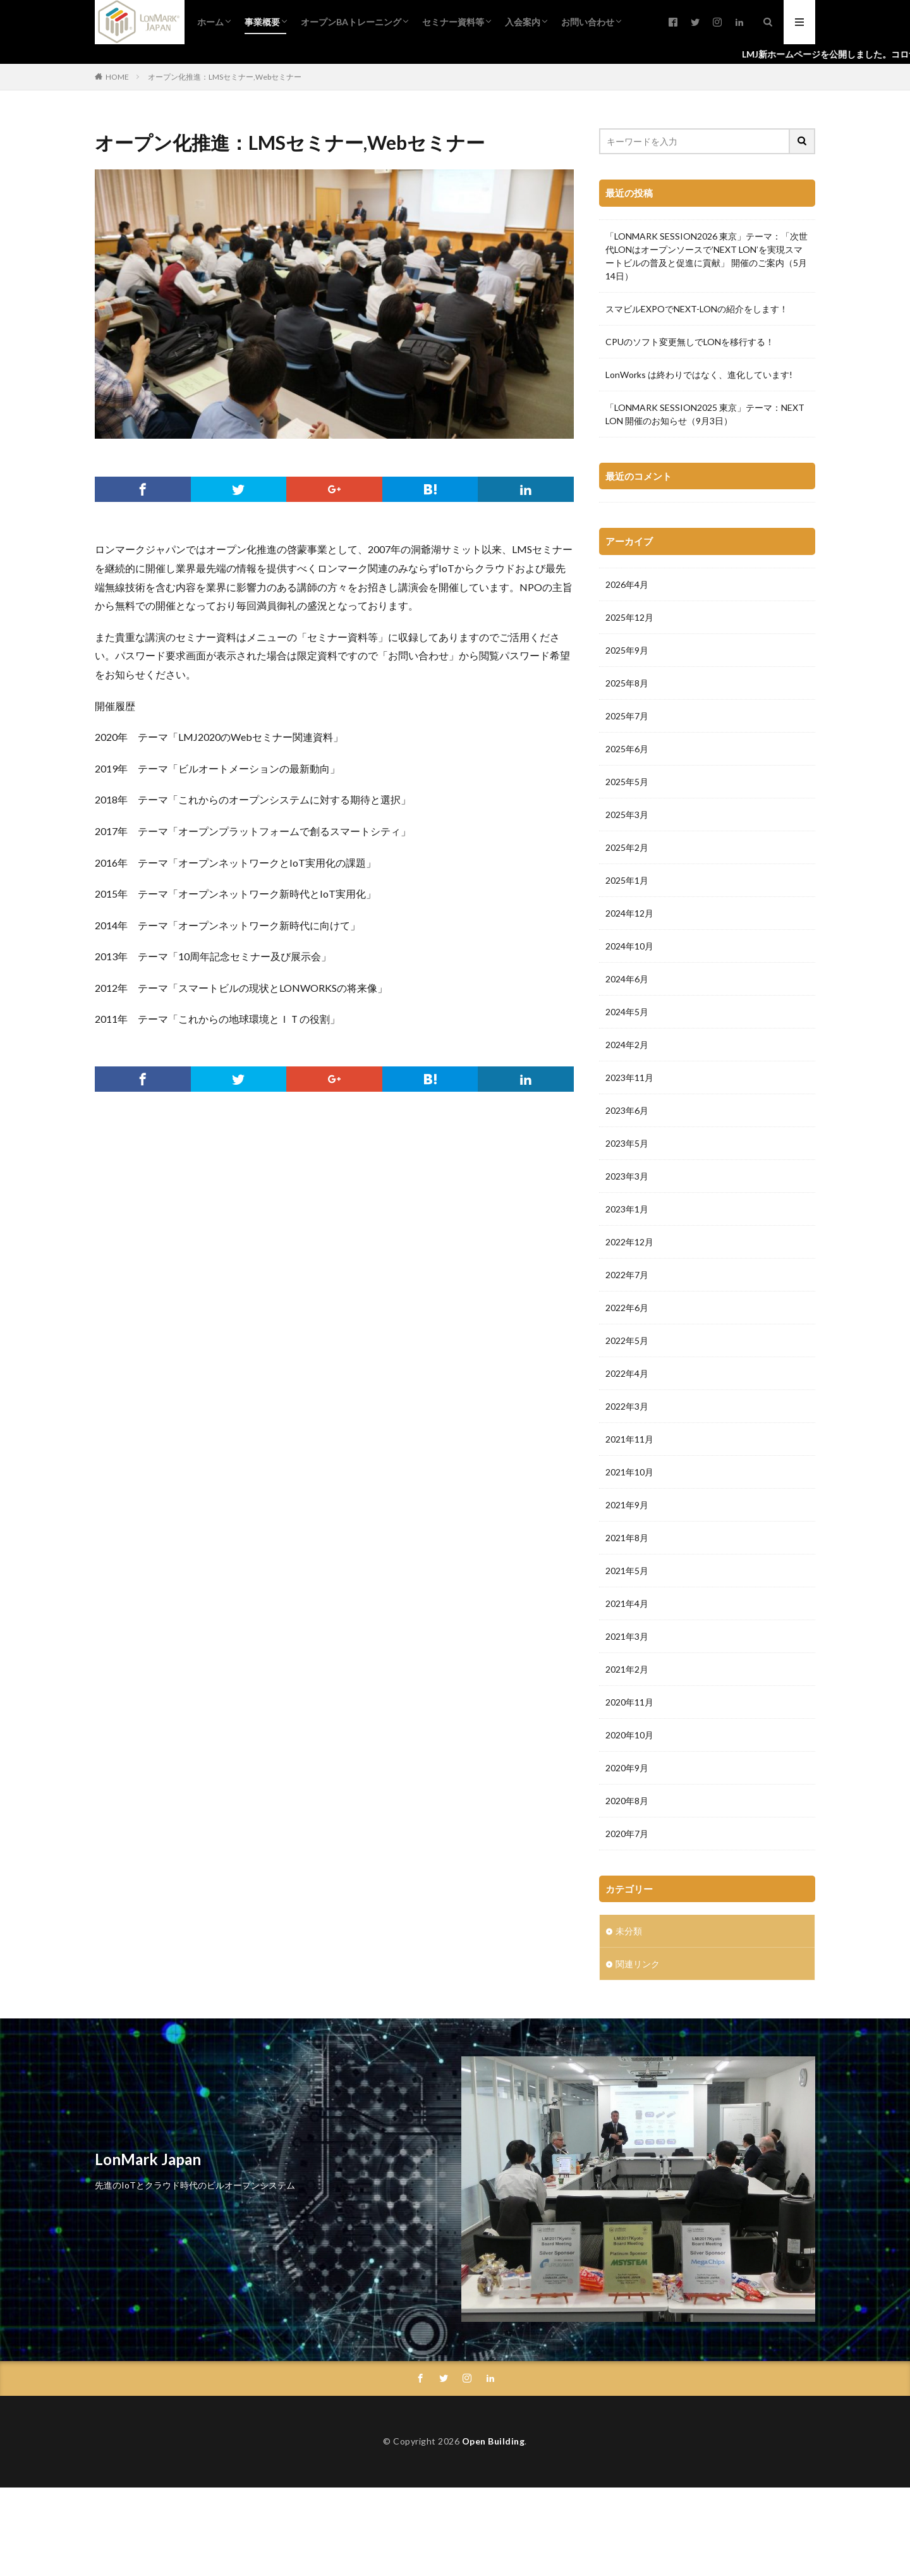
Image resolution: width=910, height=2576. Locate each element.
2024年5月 (626, 1011)
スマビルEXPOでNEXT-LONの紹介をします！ (696, 308)
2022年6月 (626, 1307)
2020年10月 (629, 1735)
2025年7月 (626, 716)
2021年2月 (626, 1669)
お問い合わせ (587, 21)
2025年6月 (626, 748)
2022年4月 (626, 1373)
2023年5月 (626, 1143)
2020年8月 (626, 1800)
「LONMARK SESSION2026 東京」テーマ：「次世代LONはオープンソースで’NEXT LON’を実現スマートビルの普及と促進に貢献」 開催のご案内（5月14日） (706, 256)
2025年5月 (626, 781)
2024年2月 (626, 1044)
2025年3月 (626, 814)
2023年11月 (629, 1077)
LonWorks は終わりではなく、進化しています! (698, 374)
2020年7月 (626, 1833)
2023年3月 (626, 1176)
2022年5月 (626, 1340)
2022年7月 (626, 1274)
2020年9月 (626, 1767)
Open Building (493, 2441)
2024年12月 (629, 913)
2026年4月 (626, 584)
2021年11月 (629, 1439)
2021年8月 (626, 1537)
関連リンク (638, 1963)
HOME (117, 77)
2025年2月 (626, 847)
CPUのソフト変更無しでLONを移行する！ (689, 341)
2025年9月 (626, 650)
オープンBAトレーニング (351, 21)
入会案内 (522, 21)
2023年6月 (626, 1110)
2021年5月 (626, 1570)
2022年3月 (626, 1406)
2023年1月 (626, 1209)
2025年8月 (626, 683)
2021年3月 (626, 1636)
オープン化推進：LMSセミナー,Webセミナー (224, 77)
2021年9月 (626, 1504)
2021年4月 (626, 1603)
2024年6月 (626, 979)
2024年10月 (629, 946)
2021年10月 (629, 1472)
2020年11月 (629, 1702)
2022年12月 (629, 1241)
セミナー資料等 (453, 21)
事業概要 (262, 21)
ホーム (210, 21)
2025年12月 (629, 617)
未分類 (629, 1931)
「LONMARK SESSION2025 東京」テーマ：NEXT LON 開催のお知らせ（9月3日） (704, 414)
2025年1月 (626, 880)
